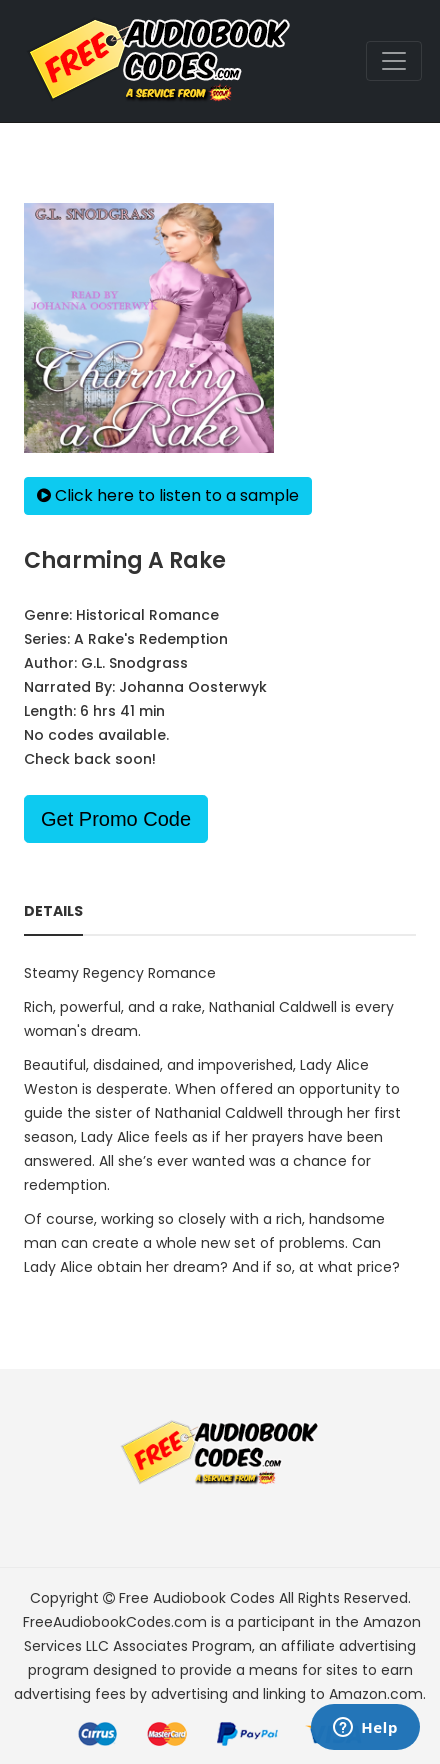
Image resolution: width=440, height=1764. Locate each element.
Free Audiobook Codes (197, 1598)
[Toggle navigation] (394, 61)
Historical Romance (147, 615)
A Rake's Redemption (151, 639)
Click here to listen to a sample (168, 495)
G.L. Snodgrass (134, 663)
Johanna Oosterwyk (193, 687)
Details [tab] (53, 911)
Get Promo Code (116, 819)
